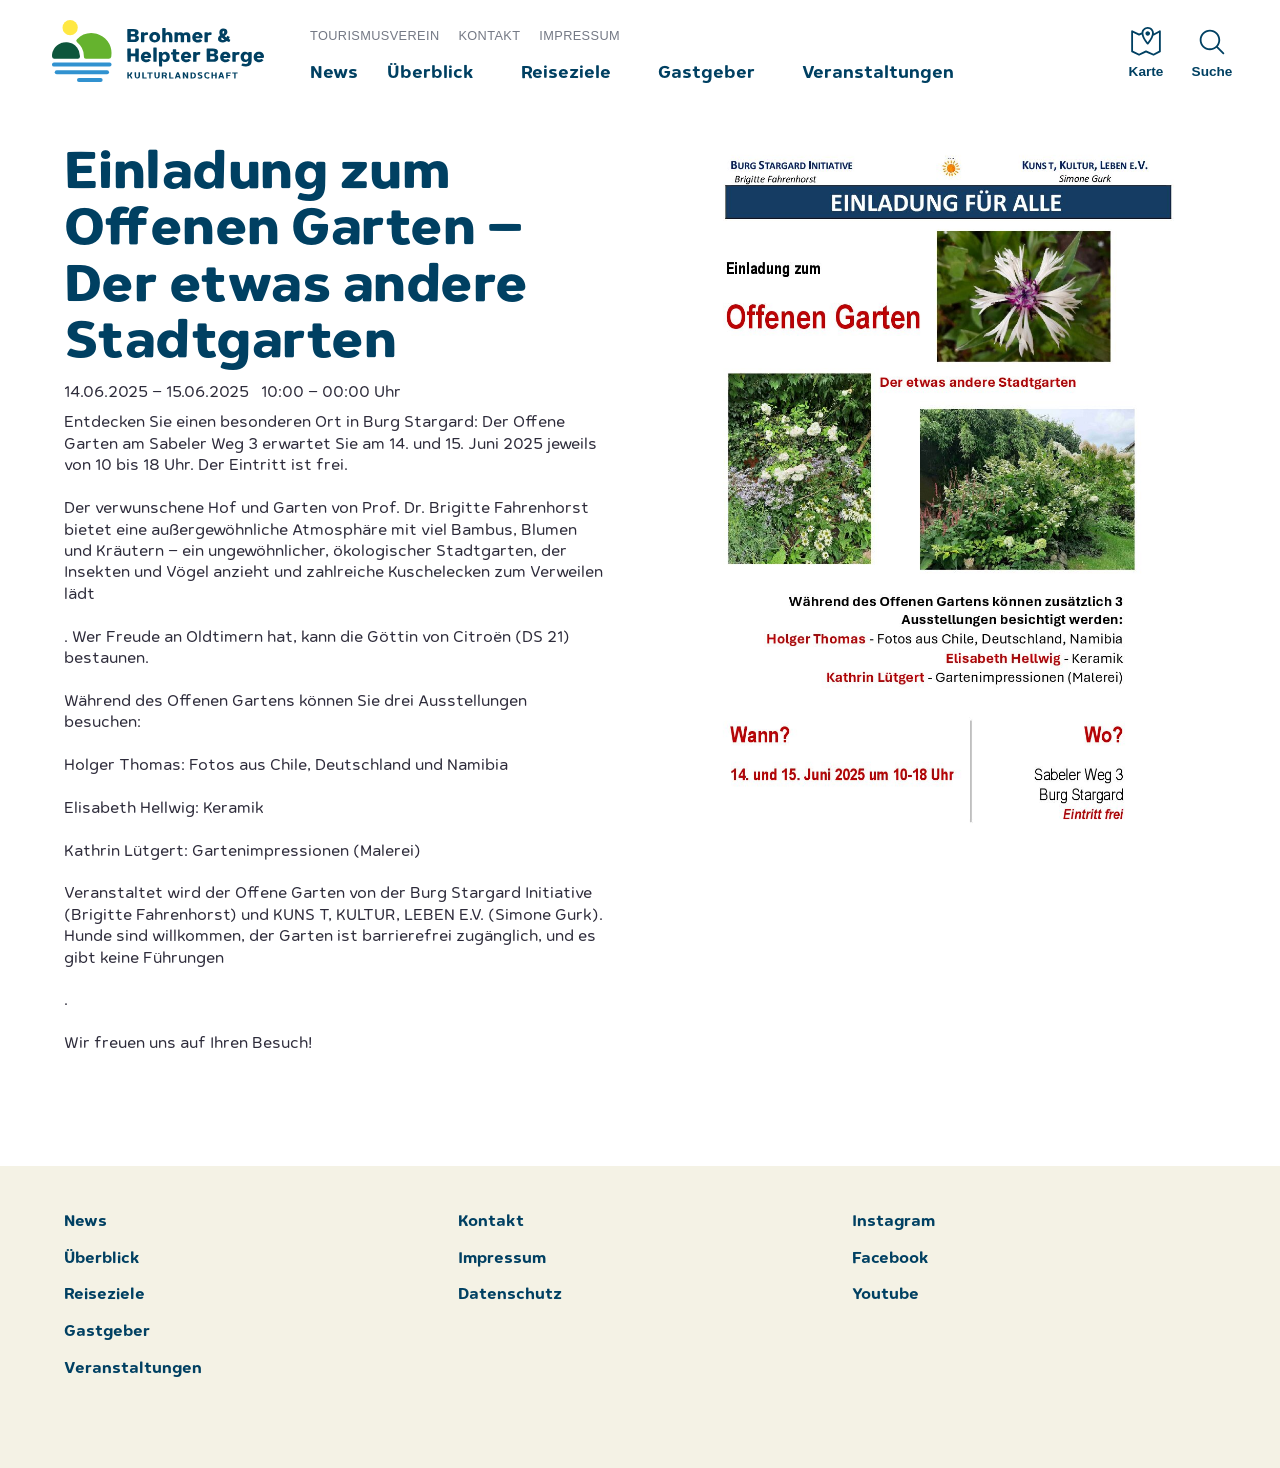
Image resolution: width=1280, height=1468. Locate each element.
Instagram (893, 1222)
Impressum (579, 35)
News (334, 73)
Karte (1146, 53)
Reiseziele (566, 73)
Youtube (885, 1295)
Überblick (430, 73)
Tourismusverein (374, 35)
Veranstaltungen (878, 73)
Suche (1212, 53)
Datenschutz (510, 1295)
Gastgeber (706, 73)
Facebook (890, 1259)
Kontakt (489, 35)
